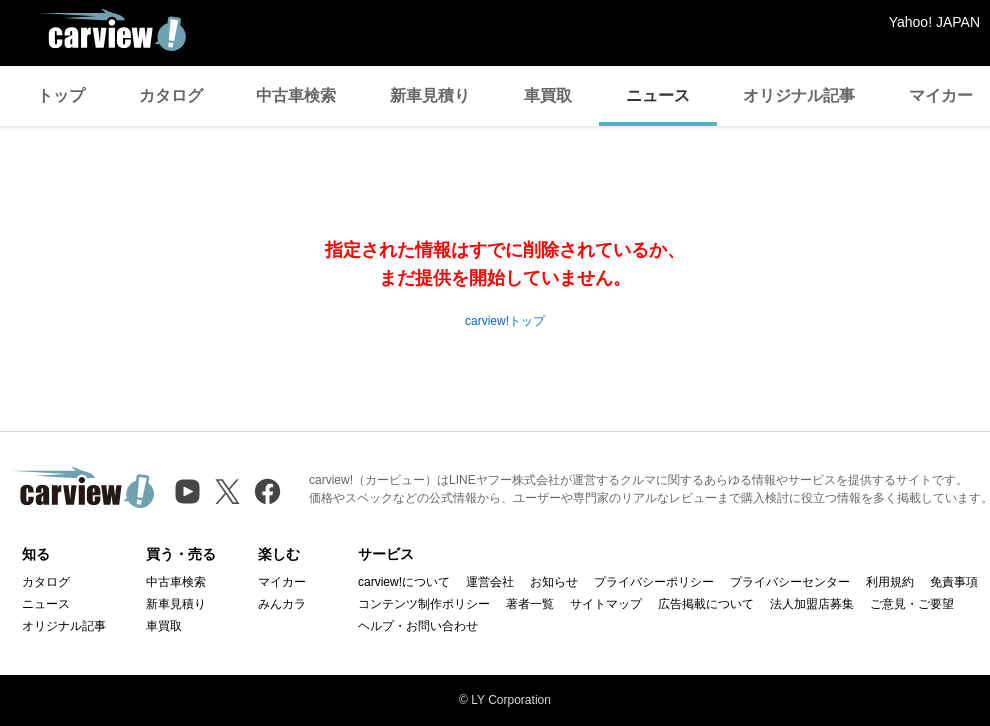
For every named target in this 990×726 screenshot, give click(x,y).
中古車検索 (296, 95)
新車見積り (430, 95)
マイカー (282, 582)
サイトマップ (606, 604)
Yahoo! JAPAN (934, 22)
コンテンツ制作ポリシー (424, 604)
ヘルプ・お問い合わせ (418, 626)
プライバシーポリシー (654, 582)
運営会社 (490, 582)
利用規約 (890, 582)
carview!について (404, 582)
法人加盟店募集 (812, 604)
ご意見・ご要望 (912, 604)
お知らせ (554, 582)
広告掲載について (706, 604)
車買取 (548, 95)
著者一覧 (530, 604)
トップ (61, 95)
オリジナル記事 (799, 95)
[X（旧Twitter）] (227, 491)
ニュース (658, 95)
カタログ (171, 95)
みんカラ (282, 604)
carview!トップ (505, 321)
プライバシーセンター (790, 582)
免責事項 (954, 582)
